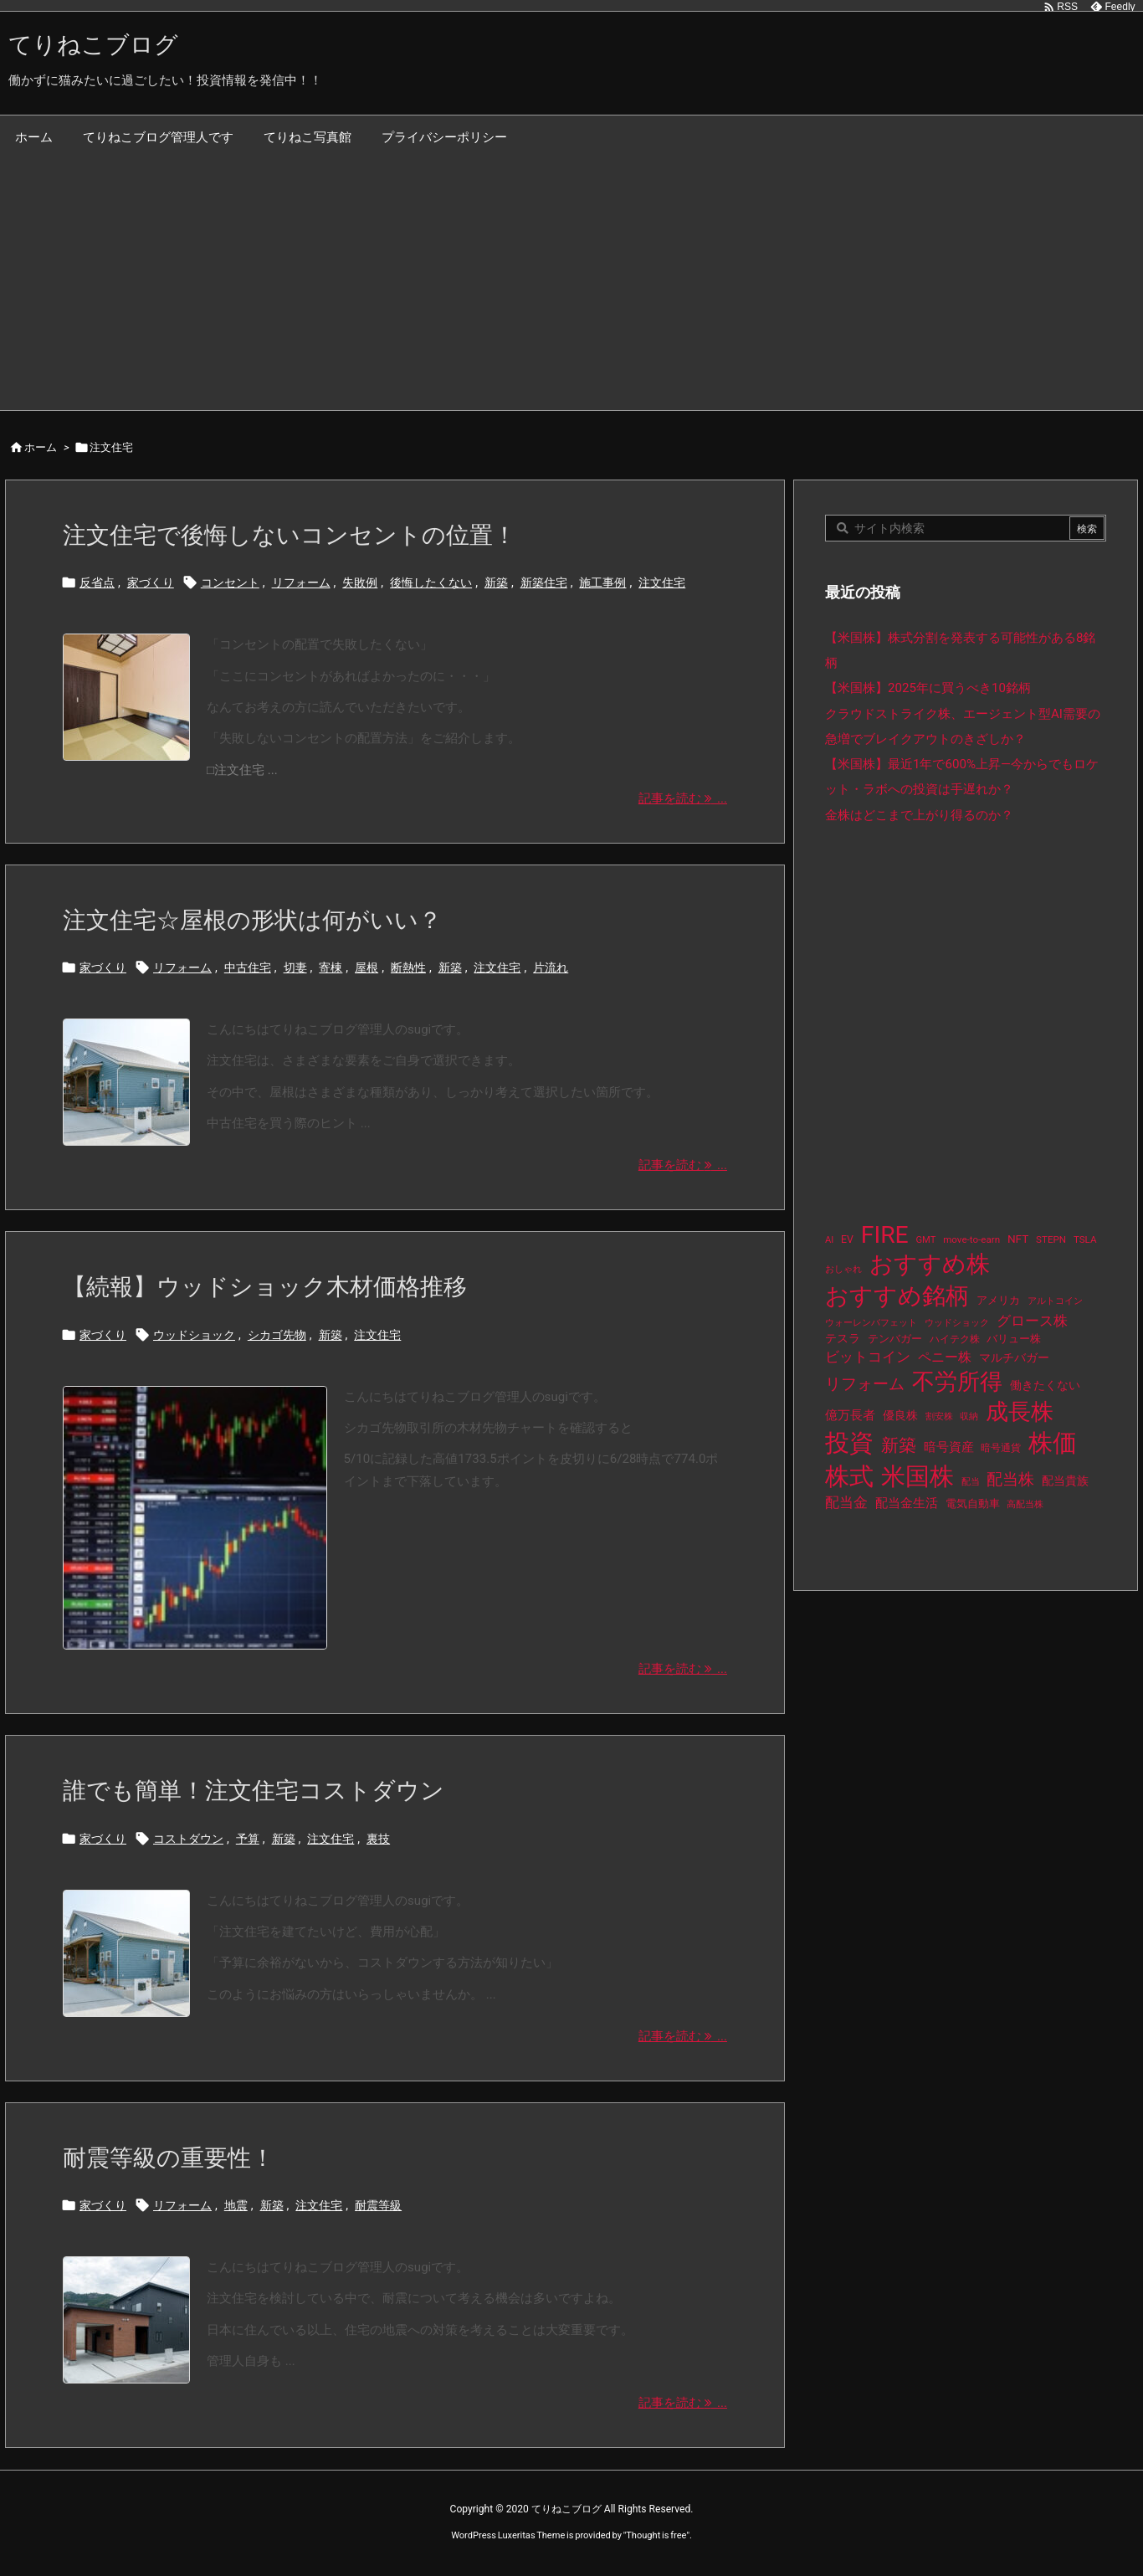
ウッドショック (194, 1335)
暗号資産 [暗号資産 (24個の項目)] (949, 1447)
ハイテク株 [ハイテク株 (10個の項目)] (955, 1339)
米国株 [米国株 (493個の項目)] (917, 1476)
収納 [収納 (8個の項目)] (969, 1416)
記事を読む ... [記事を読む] (682, 798)
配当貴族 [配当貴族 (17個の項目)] (1065, 1480)
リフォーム (301, 582)
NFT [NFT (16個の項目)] (1017, 1238)
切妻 (295, 967)
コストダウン (188, 1838)
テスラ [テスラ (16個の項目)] (842, 1338)
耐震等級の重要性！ (168, 2158)
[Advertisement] (571, 284)
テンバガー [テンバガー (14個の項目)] (895, 1338)
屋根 (366, 967)
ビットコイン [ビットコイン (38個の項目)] (867, 1356)
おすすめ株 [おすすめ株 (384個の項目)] (929, 1264)
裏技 (378, 1838)
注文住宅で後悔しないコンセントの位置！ (289, 535)
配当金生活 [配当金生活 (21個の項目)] (906, 1503)
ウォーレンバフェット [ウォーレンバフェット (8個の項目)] (871, 1322)
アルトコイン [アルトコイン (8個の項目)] (1055, 1301)
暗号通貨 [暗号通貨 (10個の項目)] (1001, 1448)
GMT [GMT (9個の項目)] (926, 1239)
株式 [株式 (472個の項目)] (849, 1476)
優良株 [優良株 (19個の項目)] (900, 1416)
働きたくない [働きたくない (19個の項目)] (1045, 1385)
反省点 (97, 582)
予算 (247, 1838)
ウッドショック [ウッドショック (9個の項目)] (957, 1322)
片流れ (550, 967)
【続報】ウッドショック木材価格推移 (265, 1287)
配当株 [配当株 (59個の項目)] (1010, 1479)
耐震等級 (378, 2205)
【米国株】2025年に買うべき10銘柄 (928, 687)
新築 (496, 582)
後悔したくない (431, 582)
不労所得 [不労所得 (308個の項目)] (957, 1381)
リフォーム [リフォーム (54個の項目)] (865, 1383)
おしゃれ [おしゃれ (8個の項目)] (843, 1269)
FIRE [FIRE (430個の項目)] (885, 1235)
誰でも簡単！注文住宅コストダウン (253, 1790)
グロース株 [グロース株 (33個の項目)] (1032, 1320)
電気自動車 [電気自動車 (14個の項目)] (973, 1503)
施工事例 (602, 582)
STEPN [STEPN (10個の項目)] (1051, 1239)
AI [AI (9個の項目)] (829, 1239)
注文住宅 (661, 582)
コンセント (230, 582)
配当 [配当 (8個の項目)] (970, 1481)
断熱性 (408, 967)
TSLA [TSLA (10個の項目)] (1085, 1239)
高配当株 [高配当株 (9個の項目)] (1025, 1504)
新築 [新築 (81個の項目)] (898, 1445)
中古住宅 (247, 967)
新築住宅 (543, 582)
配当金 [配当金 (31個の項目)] (846, 1503)
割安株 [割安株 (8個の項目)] (939, 1416)
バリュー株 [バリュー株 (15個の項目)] (1014, 1338)
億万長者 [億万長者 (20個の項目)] (850, 1415)
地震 (236, 2205)
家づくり (150, 582)
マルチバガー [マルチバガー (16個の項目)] (1014, 1357)
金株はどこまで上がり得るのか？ (919, 815)
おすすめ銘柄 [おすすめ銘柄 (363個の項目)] (897, 1296)
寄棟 (330, 967)
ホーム (40, 447)
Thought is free (656, 2535)
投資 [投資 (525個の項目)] (849, 1443)
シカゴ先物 (277, 1335)
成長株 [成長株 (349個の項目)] (1019, 1411)
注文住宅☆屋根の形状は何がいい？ (252, 920)
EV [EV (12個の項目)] (847, 1239)
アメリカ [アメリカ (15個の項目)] (998, 1300)
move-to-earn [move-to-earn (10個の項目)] (971, 1239)
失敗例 (359, 582)
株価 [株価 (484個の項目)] (1052, 1443)
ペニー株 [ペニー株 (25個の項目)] (944, 1357)
